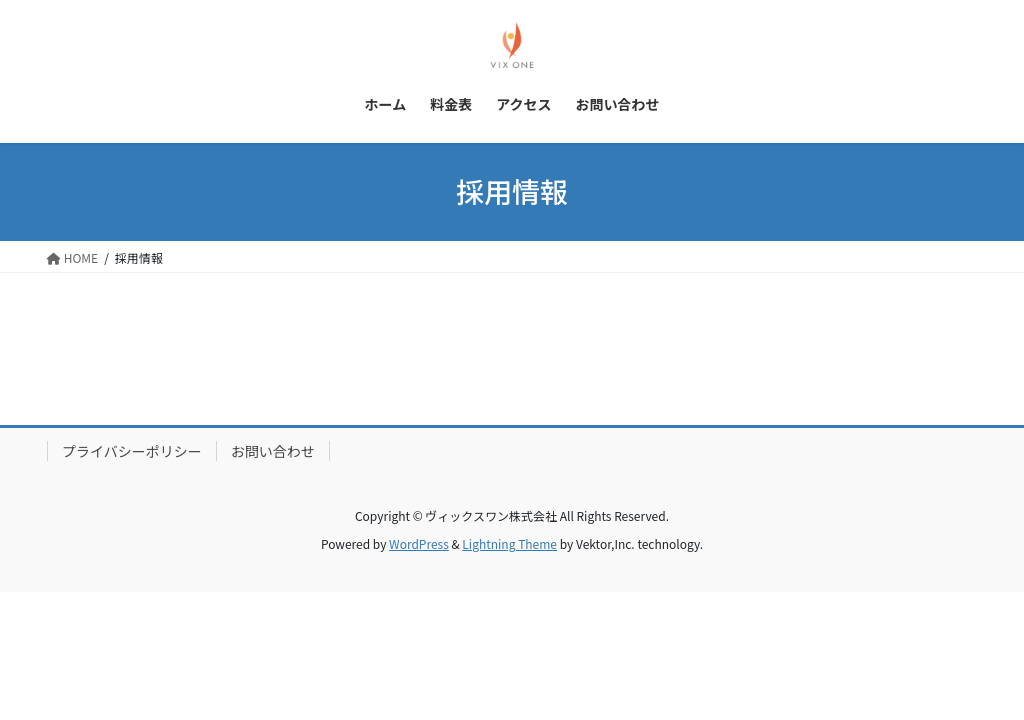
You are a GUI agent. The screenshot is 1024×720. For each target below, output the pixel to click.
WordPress (419, 543)
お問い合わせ (273, 451)
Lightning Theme (509, 543)
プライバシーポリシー (132, 451)
